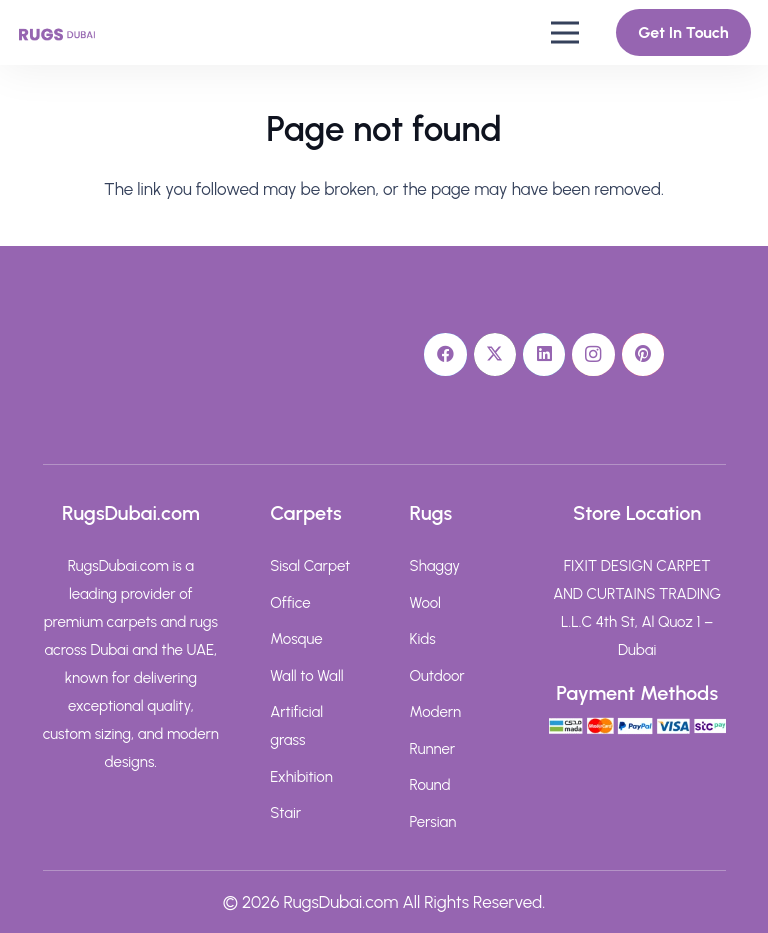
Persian (433, 822)
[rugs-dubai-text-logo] (57, 33)
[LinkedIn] (544, 354)
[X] (495, 354)
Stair (285, 813)
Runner (433, 749)
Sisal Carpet (310, 566)
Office (290, 603)
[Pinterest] (643, 354)
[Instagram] (593, 354)
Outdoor (437, 676)
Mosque (296, 639)
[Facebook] (445, 354)
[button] (564, 33)
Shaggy (435, 566)
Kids (423, 639)
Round (430, 785)
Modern (436, 712)
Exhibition (301, 777)
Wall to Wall (306, 676)
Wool (425, 603)
